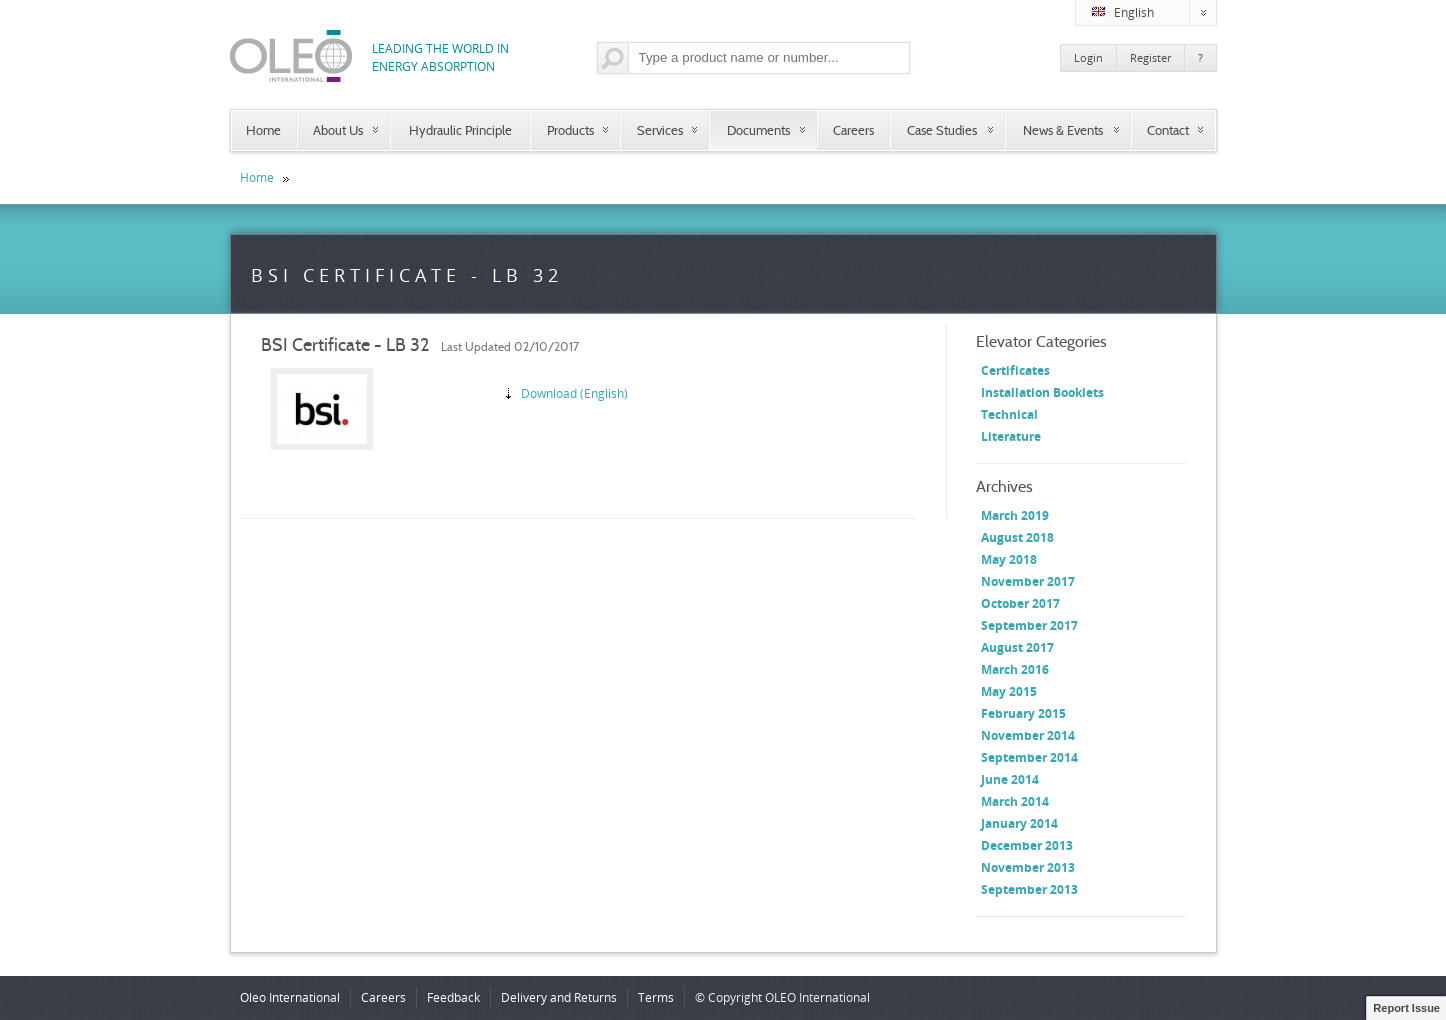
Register (1150, 57)
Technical (1009, 414)
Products (570, 130)
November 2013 (1028, 867)
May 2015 (1009, 691)
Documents (758, 130)
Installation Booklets (1042, 392)
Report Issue (1406, 1008)
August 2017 (1017, 647)
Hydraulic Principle (460, 130)
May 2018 (1009, 559)
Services (660, 130)
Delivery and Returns (559, 997)
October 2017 (1020, 603)
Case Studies (942, 130)
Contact (1168, 130)
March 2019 (1015, 515)
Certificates (1015, 370)
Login (1088, 57)
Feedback (453, 997)
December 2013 (1027, 845)
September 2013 (1029, 889)
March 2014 (1015, 801)
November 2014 (1028, 735)
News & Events (1063, 130)
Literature (1011, 436)
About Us (338, 130)
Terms (656, 997)
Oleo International (290, 997)
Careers (853, 130)
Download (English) (574, 393)
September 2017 (1029, 625)
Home (263, 130)
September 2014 (1029, 757)
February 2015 (1023, 713)
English (1154, 13)
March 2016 (1015, 669)
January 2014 (1019, 823)
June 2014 (1010, 779)
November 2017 (1028, 581)
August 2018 (1017, 537)
